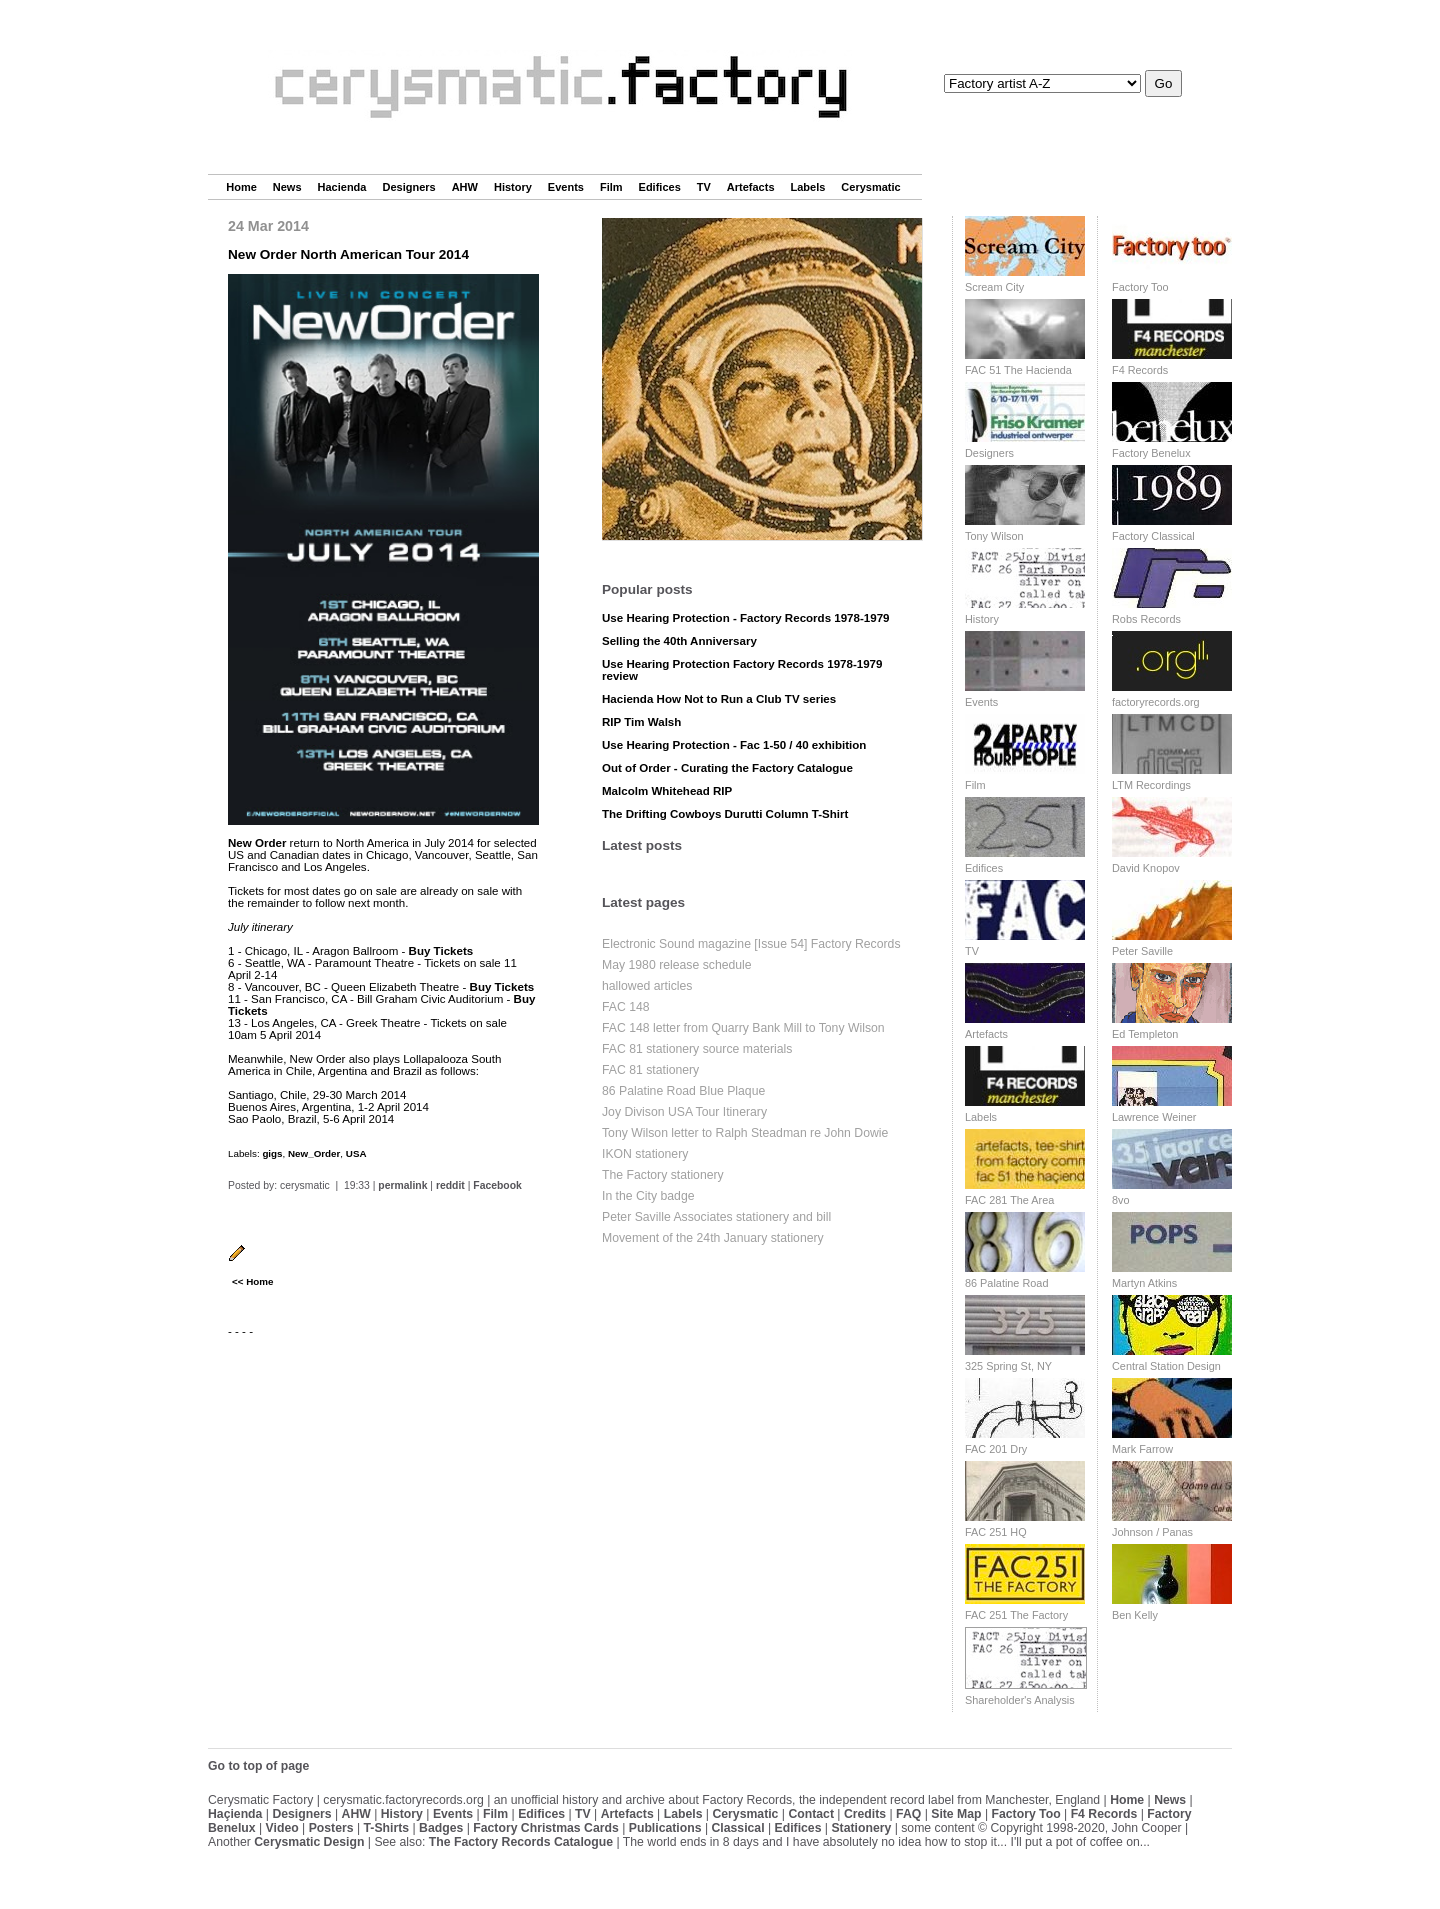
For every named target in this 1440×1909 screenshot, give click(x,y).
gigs (272, 1153)
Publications (665, 1828)
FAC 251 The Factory (1016, 1615)
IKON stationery (645, 1154)
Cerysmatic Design (309, 1842)
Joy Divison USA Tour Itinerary (684, 1112)
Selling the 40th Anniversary (679, 641)
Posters (331, 1828)
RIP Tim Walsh (641, 722)
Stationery (861, 1828)
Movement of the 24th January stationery (713, 1238)
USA (356, 1153)
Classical (737, 1828)
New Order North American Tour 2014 (348, 254)
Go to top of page (258, 1766)
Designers (408, 187)
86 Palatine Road (1006, 1283)
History (513, 187)
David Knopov (1146, 868)
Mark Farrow (1142, 1449)
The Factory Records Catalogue (521, 1842)
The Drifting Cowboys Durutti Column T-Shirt (725, 814)
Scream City (994, 287)
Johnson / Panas (1152, 1532)
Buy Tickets (441, 951)
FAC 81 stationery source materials (697, 1049)
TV (704, 187)
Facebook (497, 1185)
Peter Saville (1142, 951)
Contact (811, 1814)
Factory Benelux (1151, 453)
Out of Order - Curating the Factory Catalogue (727, 768)
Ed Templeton (1145, 1034)
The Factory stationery (663, 1175)
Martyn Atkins (1144, 1283)
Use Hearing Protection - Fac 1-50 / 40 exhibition (734, 745)
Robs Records (1146, 619)
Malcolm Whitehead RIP (667, 791)
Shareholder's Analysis (1020, 1700)
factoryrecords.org (1156, 702)
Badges (441, 1828)
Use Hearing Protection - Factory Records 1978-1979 (746, 618)
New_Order (314, 1153)
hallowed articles (647, 986)
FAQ (908, 1814)
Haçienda (235, 1814)
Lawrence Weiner (1154, 1117)
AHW (465, 187)
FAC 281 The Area (1009, 1200)
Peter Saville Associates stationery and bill (716, 1217)
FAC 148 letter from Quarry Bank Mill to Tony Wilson (743, 1028)
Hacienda (342, 187)
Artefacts (751, 187)
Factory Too (1140, 287)
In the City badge (648, 1196)
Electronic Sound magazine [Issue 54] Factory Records (751, 944)
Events (566, 187)
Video (282, 1828)
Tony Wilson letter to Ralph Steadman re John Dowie (745, 1133)
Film (611, 187)
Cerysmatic (870, 187)
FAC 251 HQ (996, 1532)
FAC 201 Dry (996, 1449)
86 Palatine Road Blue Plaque (683, 1091)
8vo (1121, 1200)
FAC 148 (626, 1007)
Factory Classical (1153, 536)
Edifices (660, 187)
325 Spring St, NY (1008, 1366)
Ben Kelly (1135, 1615)
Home (241, 187)
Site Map (956, 1814)
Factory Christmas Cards (546, 1828)
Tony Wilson (994, 536)
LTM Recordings (1151, 785)
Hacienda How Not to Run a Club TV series (719, 699)
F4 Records (1140, 370)
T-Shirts (387, 1828)
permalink (402, 1185)
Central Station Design (1166, 1366)
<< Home (252, 1281)
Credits (865, 1814)
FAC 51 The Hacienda (1018, 370)
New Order (257, 843)
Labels (808, 187)
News (287, 187)
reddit (450, 1185)
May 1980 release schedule (677, 965)
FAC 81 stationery (650, 1070)
